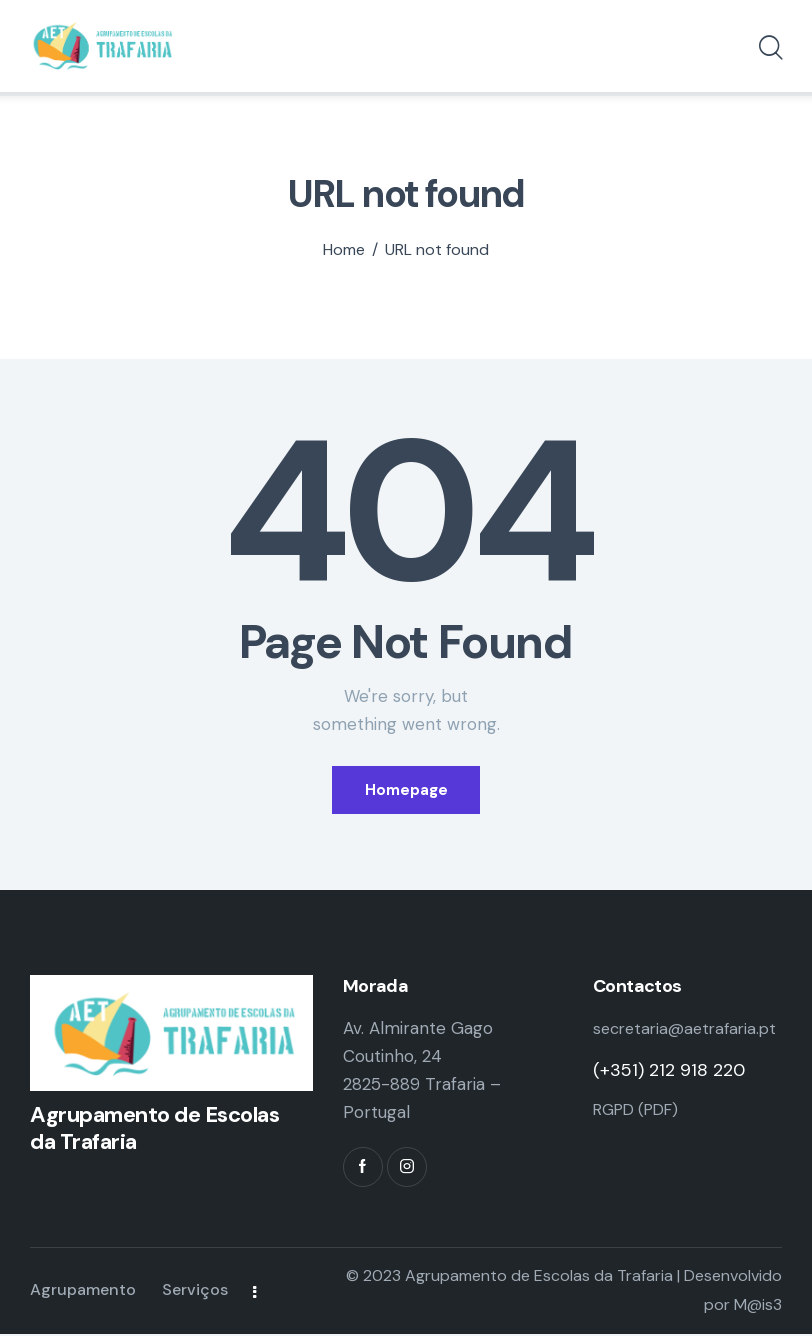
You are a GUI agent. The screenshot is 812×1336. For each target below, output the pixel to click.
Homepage (406, 790)
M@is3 (758, 1306)
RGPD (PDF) (641, 1139)
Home (344, 250)
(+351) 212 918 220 (669, 1101)
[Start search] (769, 51)
